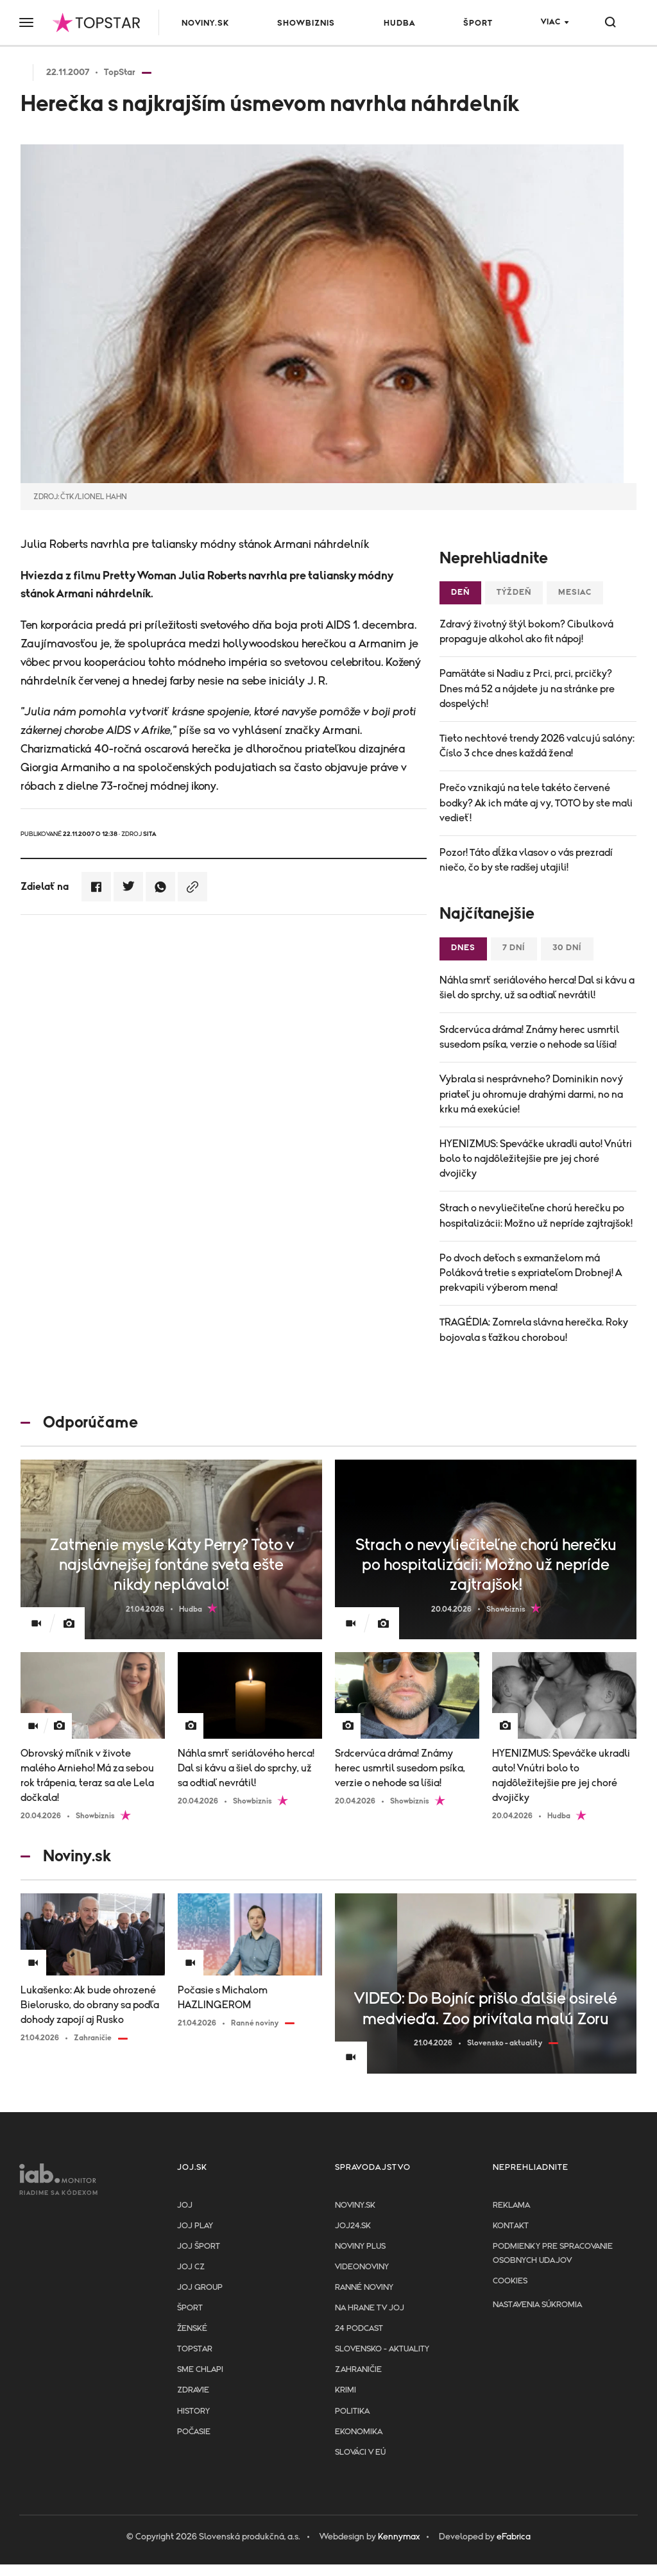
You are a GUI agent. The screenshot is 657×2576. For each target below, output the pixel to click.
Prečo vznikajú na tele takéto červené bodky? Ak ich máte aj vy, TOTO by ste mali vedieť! (536, 803)
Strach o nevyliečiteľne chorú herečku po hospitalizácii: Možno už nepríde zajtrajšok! (536, 1215)
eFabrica (514, 2536)
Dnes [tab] (463, 948)
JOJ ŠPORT (198, 2246)
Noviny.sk (205, 23)
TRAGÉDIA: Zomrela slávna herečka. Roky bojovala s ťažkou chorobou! (533, 1329)
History (193, 2411)
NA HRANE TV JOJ (369, 2308)
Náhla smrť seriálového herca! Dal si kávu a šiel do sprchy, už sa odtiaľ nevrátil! (537, 987)
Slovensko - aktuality (382, 2349)
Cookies (510, 2281)
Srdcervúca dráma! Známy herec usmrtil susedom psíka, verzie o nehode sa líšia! (529, 1037)
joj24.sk (353, 2226)
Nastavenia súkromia (537, 2305)
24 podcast (359, 2328)
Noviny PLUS (360, 2246)
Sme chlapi (200, 2370)
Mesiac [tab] (575, 592)
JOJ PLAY (195, 2226)
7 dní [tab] (513, 948)
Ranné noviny (364, 2287)
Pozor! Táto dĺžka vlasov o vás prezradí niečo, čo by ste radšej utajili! (526, 860)
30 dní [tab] (567, 948)
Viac (551, 22)
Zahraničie (358, 2370)
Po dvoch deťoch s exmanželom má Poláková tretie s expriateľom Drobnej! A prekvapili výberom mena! (530, 1273)
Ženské (192, 2328)
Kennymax (399, 2536)
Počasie (193, 2432)
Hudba (399, 23)
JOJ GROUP (200, 2287)
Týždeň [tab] (514, 592)
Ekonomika (358, 2432)
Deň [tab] (460, 592)
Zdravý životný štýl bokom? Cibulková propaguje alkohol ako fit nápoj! (526, 631)
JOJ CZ (191, 2267)
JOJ (184, 2205)
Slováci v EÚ (360, 2452)
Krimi (345, 2390)
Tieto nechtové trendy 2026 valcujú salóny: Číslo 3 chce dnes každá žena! (537, 745)
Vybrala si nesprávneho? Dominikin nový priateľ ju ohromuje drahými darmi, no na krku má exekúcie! (531, 1094)
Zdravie (193, 2390)
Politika (352, 2411)
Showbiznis (306, 23)
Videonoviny (362, 2267)
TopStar (194, 2349)
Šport (478, 23)
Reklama (511, 2205)
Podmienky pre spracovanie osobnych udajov (553, 2253)
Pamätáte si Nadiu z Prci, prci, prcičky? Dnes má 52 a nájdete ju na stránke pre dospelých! (527, 688)
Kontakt (511, 2226)
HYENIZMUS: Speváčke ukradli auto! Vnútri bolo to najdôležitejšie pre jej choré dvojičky (535, 1159)
